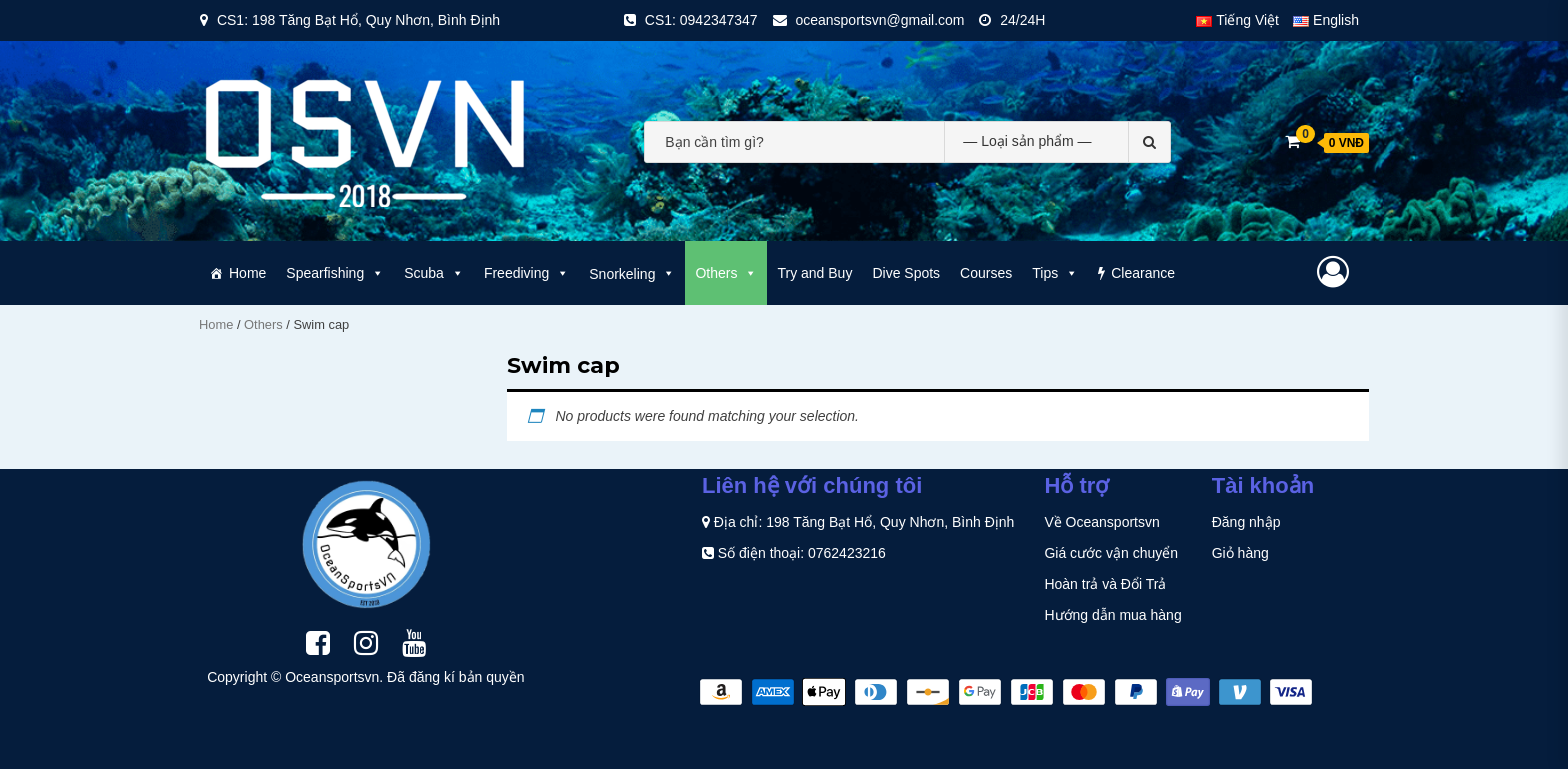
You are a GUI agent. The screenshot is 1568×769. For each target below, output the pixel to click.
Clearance (1143, 273)
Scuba (434, 273)
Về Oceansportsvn (1101, 522)
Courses (986, 273)
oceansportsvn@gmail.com (879, 20)
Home (247, 273)
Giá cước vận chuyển (1111, 553)
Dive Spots (906, 273)
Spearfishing (335, 273)
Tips (1055, 273)
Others (726, 273)
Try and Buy (814, 273)
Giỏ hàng (1240, 553)
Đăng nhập (1246, 522)
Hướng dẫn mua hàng (1112, 615)
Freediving (526, 273)
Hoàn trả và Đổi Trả (1105, 584)
